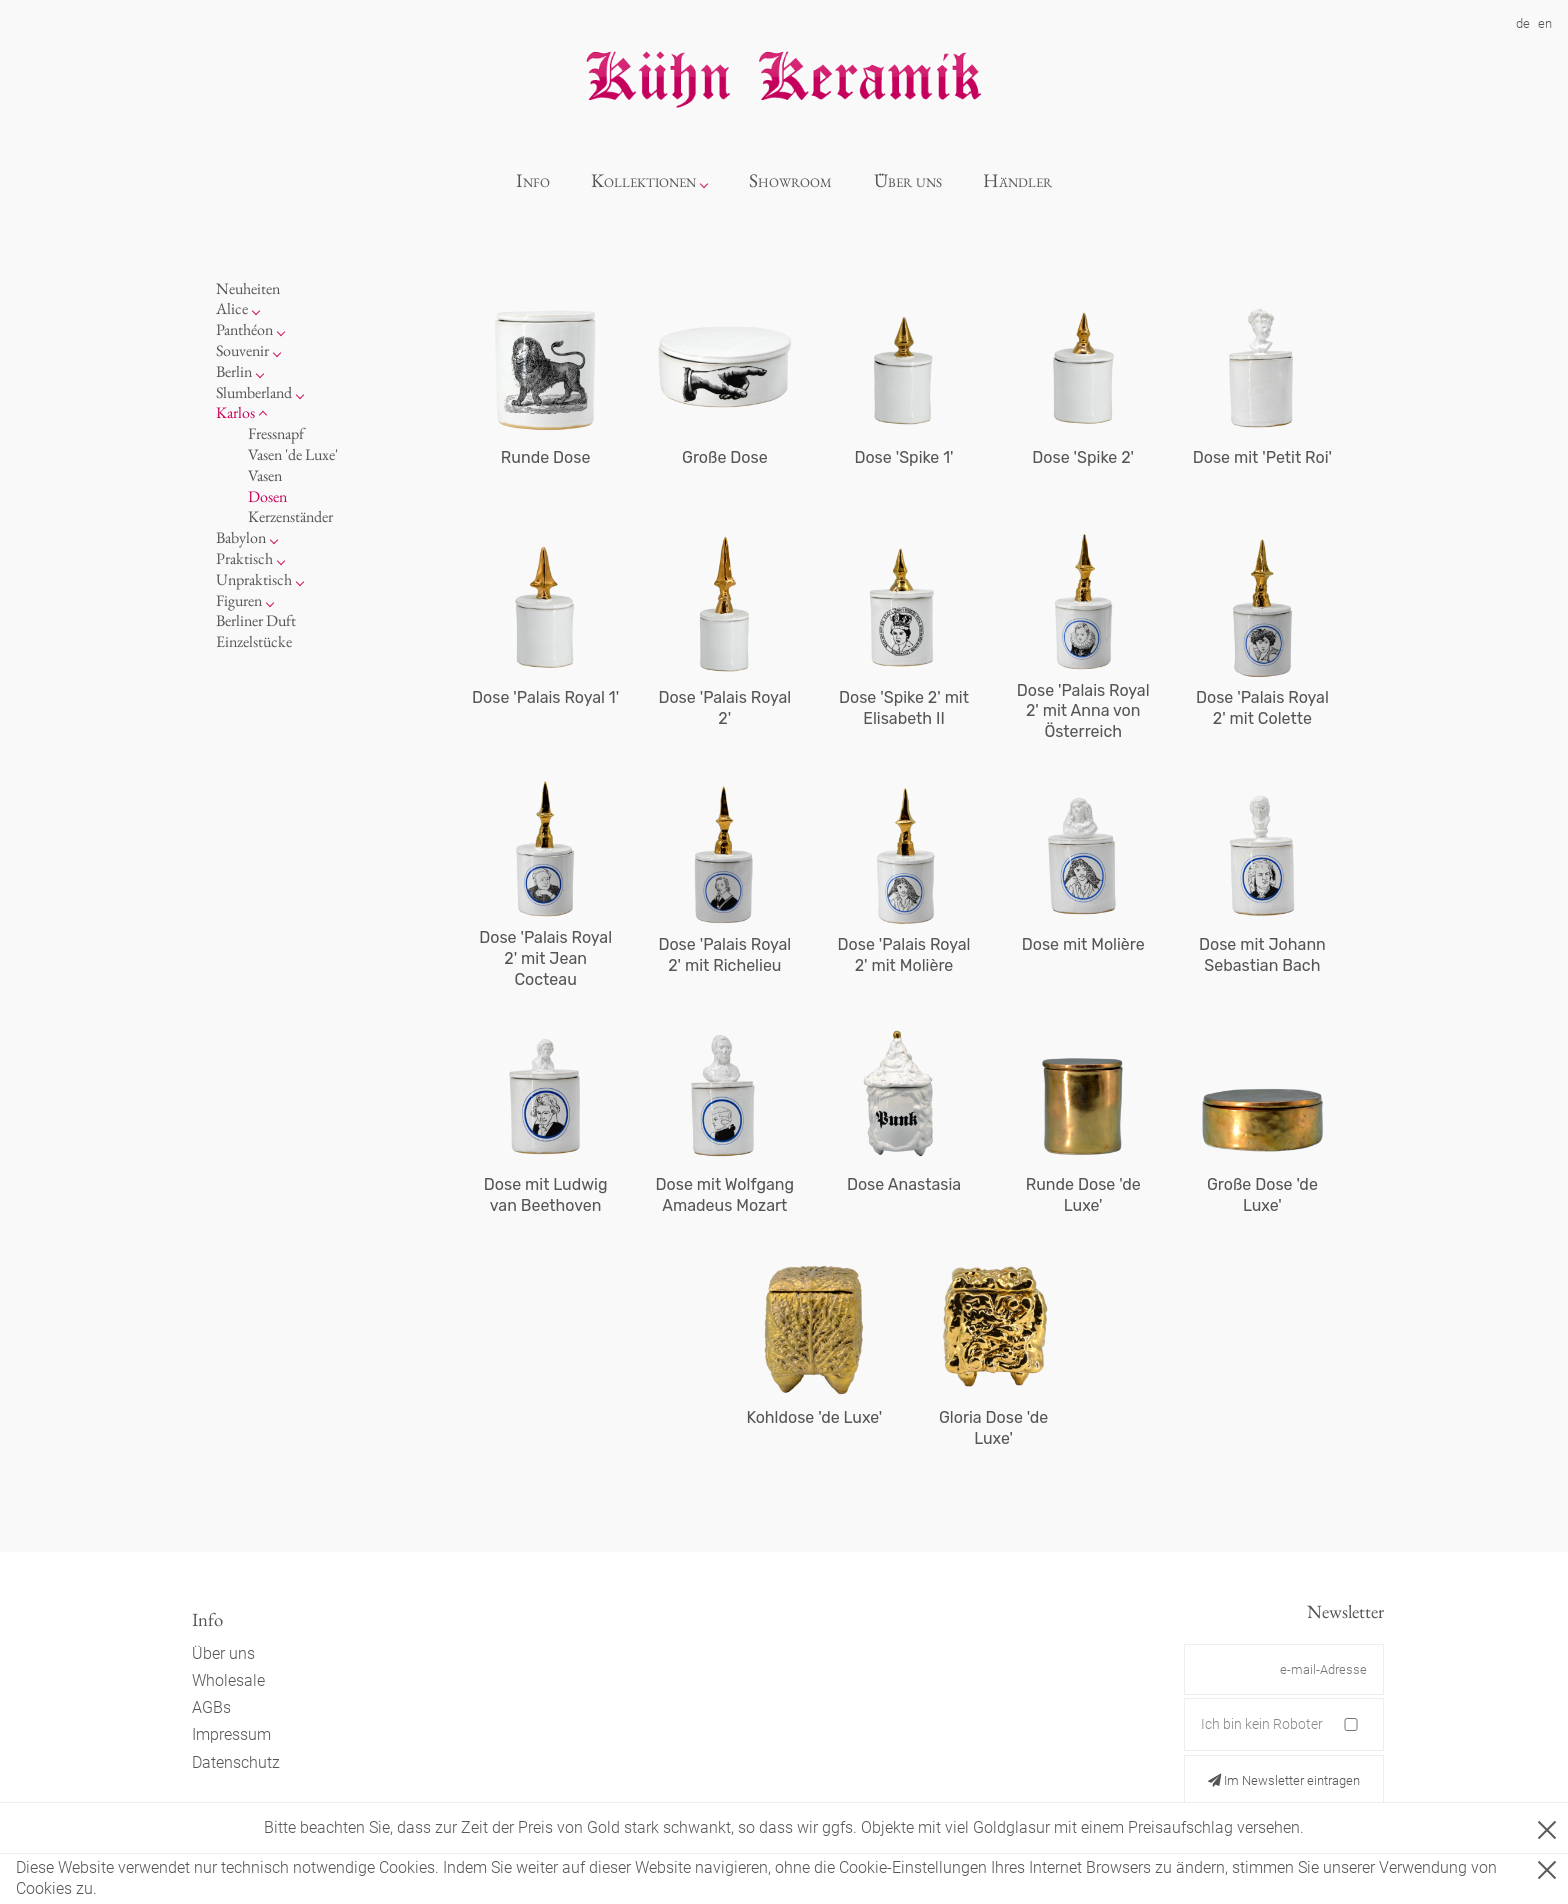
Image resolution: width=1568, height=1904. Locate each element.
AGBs (211, 1707)
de (1523, 23)
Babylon (241, 537)
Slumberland (254, 392)
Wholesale (228, 1680)
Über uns (908, 180)
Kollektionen (643, 180)
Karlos (235, 412)
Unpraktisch (254, 579)
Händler (1017, 180)
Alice (232, 308)
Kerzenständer (290, 516)
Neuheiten (248, 288)
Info (533, 180)
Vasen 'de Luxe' (293, 454)
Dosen (267, 496)
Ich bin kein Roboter (1262, 1724)
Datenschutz (236, 1762)
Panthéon (244, 329)
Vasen (265, 475)
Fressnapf (276, 433)
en (1545, 23)
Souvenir (242, 350)
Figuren (239, 600)
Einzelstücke (254, 641)
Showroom (790, 180)
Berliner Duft (256, 620)
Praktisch (244, 558)
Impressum (231, 1734)
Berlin (234, 371)
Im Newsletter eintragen (1284, 1780)
